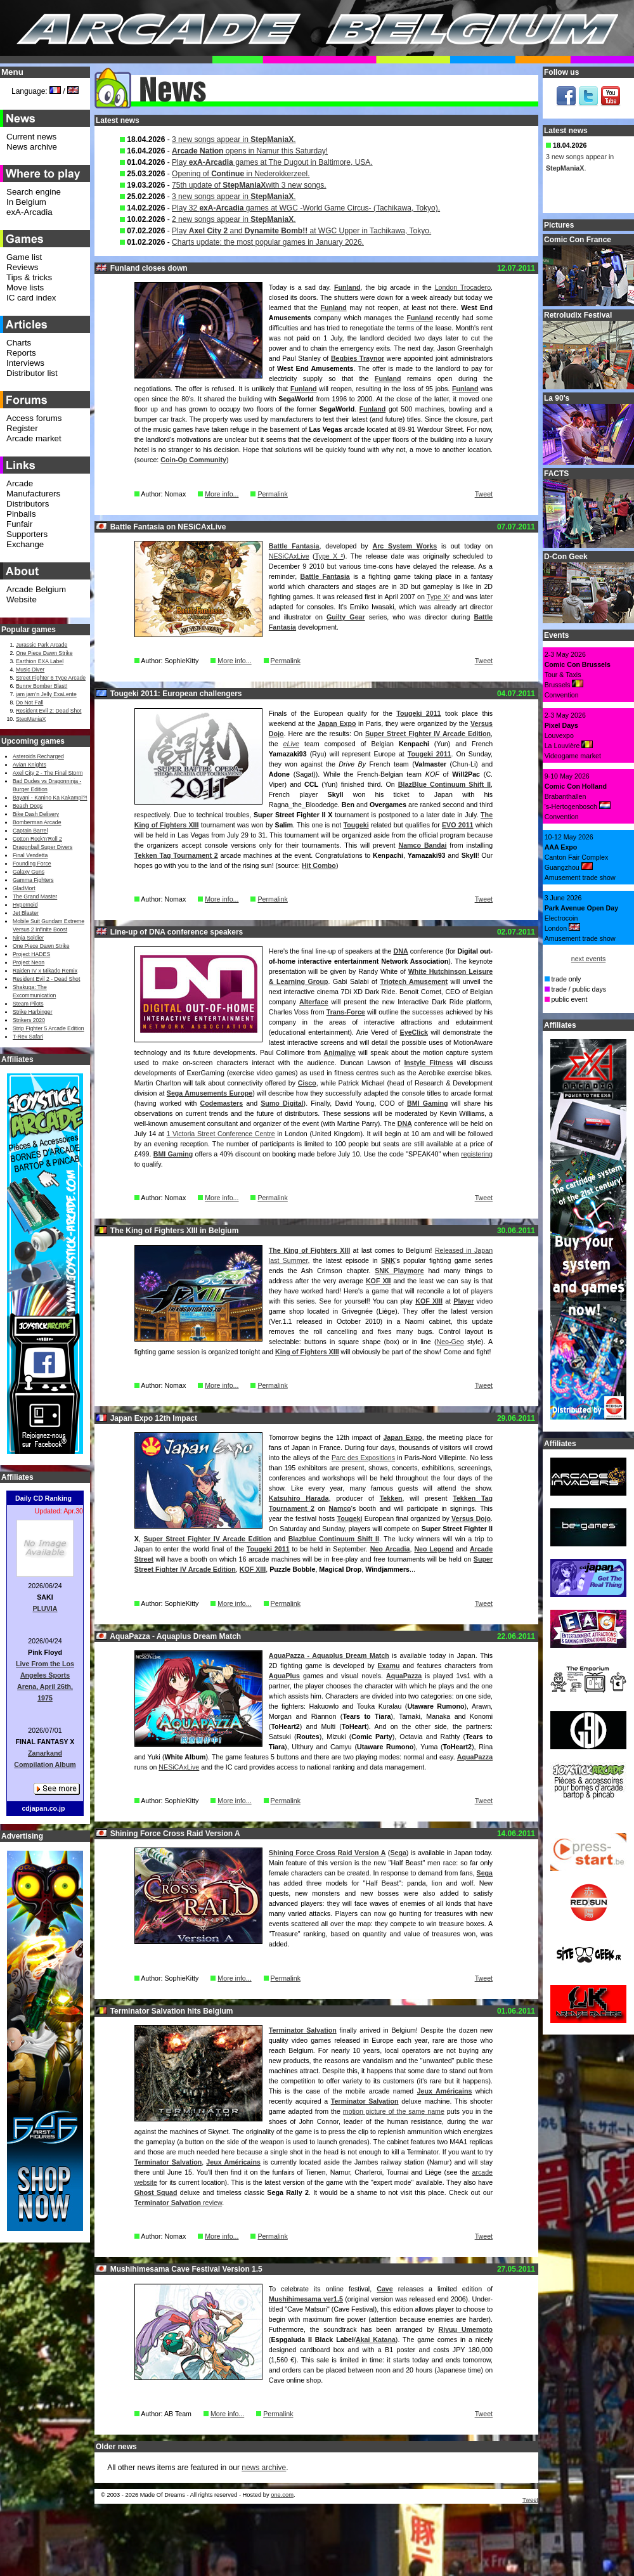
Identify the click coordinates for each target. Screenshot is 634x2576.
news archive (264, 2467)
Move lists (25, 287)
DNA (401, 951)
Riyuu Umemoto (465, 2329)
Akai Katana (376, 2339)
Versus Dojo (471, 1518)
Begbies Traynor (357, 358)
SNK (388, 1260)
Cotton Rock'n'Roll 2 (37, 839)
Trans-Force (346, 1012)
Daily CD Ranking (43, 1498)
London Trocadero (463, 287)
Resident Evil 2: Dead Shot (48, 711)
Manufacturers (33, 493)
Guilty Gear (346, 617)
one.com (282, 2495)
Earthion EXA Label (39, 661)
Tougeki (356, 825)
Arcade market (33, 438)
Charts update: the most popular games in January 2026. (268, 242)
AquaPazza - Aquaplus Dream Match (329, 1655)
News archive (31, 147)
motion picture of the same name (393, 2111)
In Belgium (26, 202)
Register (22, 428)
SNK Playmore (399, 1270)
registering (477, 1154)
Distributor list (32, 373)
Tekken (391, 1498)
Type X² (438, 596)
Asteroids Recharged (38, 756)
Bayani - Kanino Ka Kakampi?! (50, 797)
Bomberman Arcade (37, 822)
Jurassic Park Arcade (41, 645)
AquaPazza (404, 1676)
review (178, 2202)
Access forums (33, 418)
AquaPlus (284, 1676)
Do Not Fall (29, 702)
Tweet (484, 494)
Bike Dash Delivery (36, 814)
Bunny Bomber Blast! (41, 686)
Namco (339, 1508)
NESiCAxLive (289, 556)
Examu (389, 1665)
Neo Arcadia (390, 1549)
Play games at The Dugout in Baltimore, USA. (272, 162)
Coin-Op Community (193, 459)
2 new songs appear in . (233, 219)
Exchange (25, 544)
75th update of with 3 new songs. (249, 185)
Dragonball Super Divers (42, 847)
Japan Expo (337, 723)
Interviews (25, 363)
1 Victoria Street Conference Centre (220, 1133)
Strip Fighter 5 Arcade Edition (48, 1028)
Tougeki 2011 (418, 713)
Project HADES (31, 954)
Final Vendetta (30, 855)
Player (463, 1301)
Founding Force (32, 863)
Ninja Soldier (28, 938)
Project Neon (28, 962)
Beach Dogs (27, 806)
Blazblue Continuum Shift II (333, 1539)
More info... (221, 494)
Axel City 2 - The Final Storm (47, 773)
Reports (21, 353)
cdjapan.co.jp (43, 1808)
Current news (31, 136)
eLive (291, 744)
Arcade (19, 483)
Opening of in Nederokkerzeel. (240, 173)
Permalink (272, 494)
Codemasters (221, 1103)
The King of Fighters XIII (309, 1250)
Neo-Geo (449, 1341)
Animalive (340, 1052)
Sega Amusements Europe (209, 1093)
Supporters (27, 534)
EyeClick (414, 1032)
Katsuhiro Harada (299, 1498)
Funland (347, 287)
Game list (24, 257)
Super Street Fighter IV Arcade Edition (428, 733)
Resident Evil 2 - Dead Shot (46, 979)
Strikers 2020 (29, 1020)
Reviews (22, 267)
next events (588, 958)
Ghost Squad (156, 2192)
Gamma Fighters (33, 880)
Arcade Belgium (36, 589)
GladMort (24, 888)
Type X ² (329, 556)
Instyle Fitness (428, 1062)
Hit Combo (319, 865)
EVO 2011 (458, 825)
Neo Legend (433, 1549)
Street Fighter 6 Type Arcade (51, 678)
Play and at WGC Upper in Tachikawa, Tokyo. (301, 230)
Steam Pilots (28, 1003)
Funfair (19, 524)
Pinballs (21, 514)
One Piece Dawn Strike (44, 653)
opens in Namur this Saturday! (250, 150)
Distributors (27, 503)
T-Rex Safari (28, 1036)
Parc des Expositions (363, 1457)
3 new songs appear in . (233, 139)
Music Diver (30, 669)
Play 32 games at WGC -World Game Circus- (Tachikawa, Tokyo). (306, 208)
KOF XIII (429, 1301)
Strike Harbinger (33, 1012)
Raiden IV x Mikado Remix (45, 971)
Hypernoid (25, 905)
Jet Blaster (26, 913)
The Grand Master (35, 896)
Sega (398, 1852)
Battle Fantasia (294, 546)
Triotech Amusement (414, 981)
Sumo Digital (282, 1103)
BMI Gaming (427, 1103)
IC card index (31, 297)
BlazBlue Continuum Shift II (444, 784)
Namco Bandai (422, 845)
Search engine (33, 192)
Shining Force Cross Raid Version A (327, 1852)
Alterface (313, 1002)
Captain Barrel (30, 830)
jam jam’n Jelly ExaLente (46, 694)
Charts (18, 342)
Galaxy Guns (28, 872)
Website (21, 599)
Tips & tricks (29, 277)
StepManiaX (31, 719)
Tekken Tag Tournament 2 (176, 855)
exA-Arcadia (29, 212)
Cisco (307, 1083)
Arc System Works (404, 546)
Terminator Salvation (303, 2030)
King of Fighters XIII (307, 1352)
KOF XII (378, 1281)
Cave (384, 2289)
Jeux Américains (444, 2091)
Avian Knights (29, 764)
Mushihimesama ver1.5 (306, 2299)
